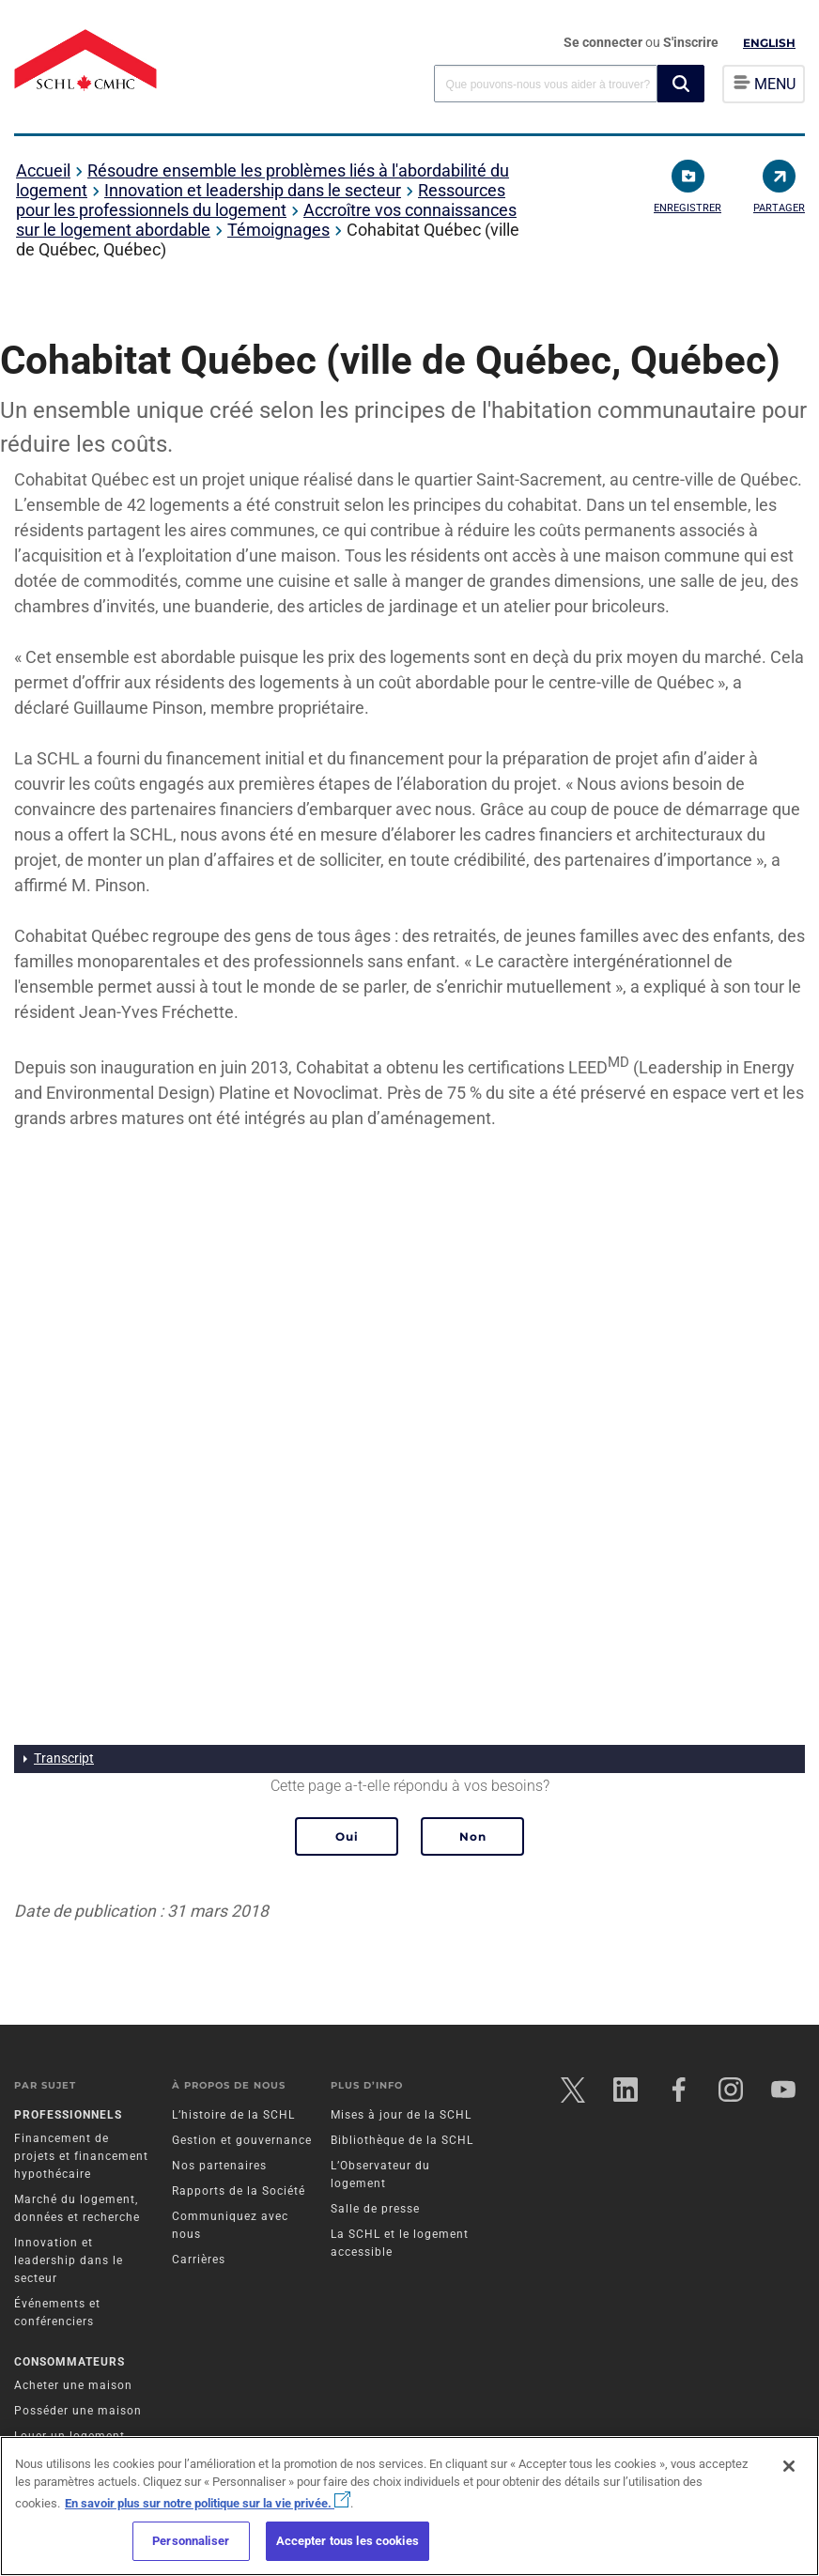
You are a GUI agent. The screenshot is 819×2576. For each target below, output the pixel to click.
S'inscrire (691, 42)
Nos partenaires (219, 2165)
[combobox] (546, 83)
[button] (680, 83)
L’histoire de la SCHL (233, 2114)
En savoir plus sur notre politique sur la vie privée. (207, 2503)
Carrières (198, 2259)
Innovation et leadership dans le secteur (252, 190)
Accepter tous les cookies (347, 2541)
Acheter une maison (73, 2386)
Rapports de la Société (238, 2191)
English (769, 43)
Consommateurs (69, 2362)
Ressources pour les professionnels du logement (260, 200)
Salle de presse (375, 2208)
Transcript (64, 1758)
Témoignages (278, 229)
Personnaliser (190, 2541)
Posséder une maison (78, 2411)
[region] (409, 2506)
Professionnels (68, 2114)
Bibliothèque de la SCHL (402, 2140)
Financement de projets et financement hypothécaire (81, 2156)
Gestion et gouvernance (242, 2140)
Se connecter (604, 42)
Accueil (43, 170)
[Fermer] (789, 2466)
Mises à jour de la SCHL (401, 2114)
